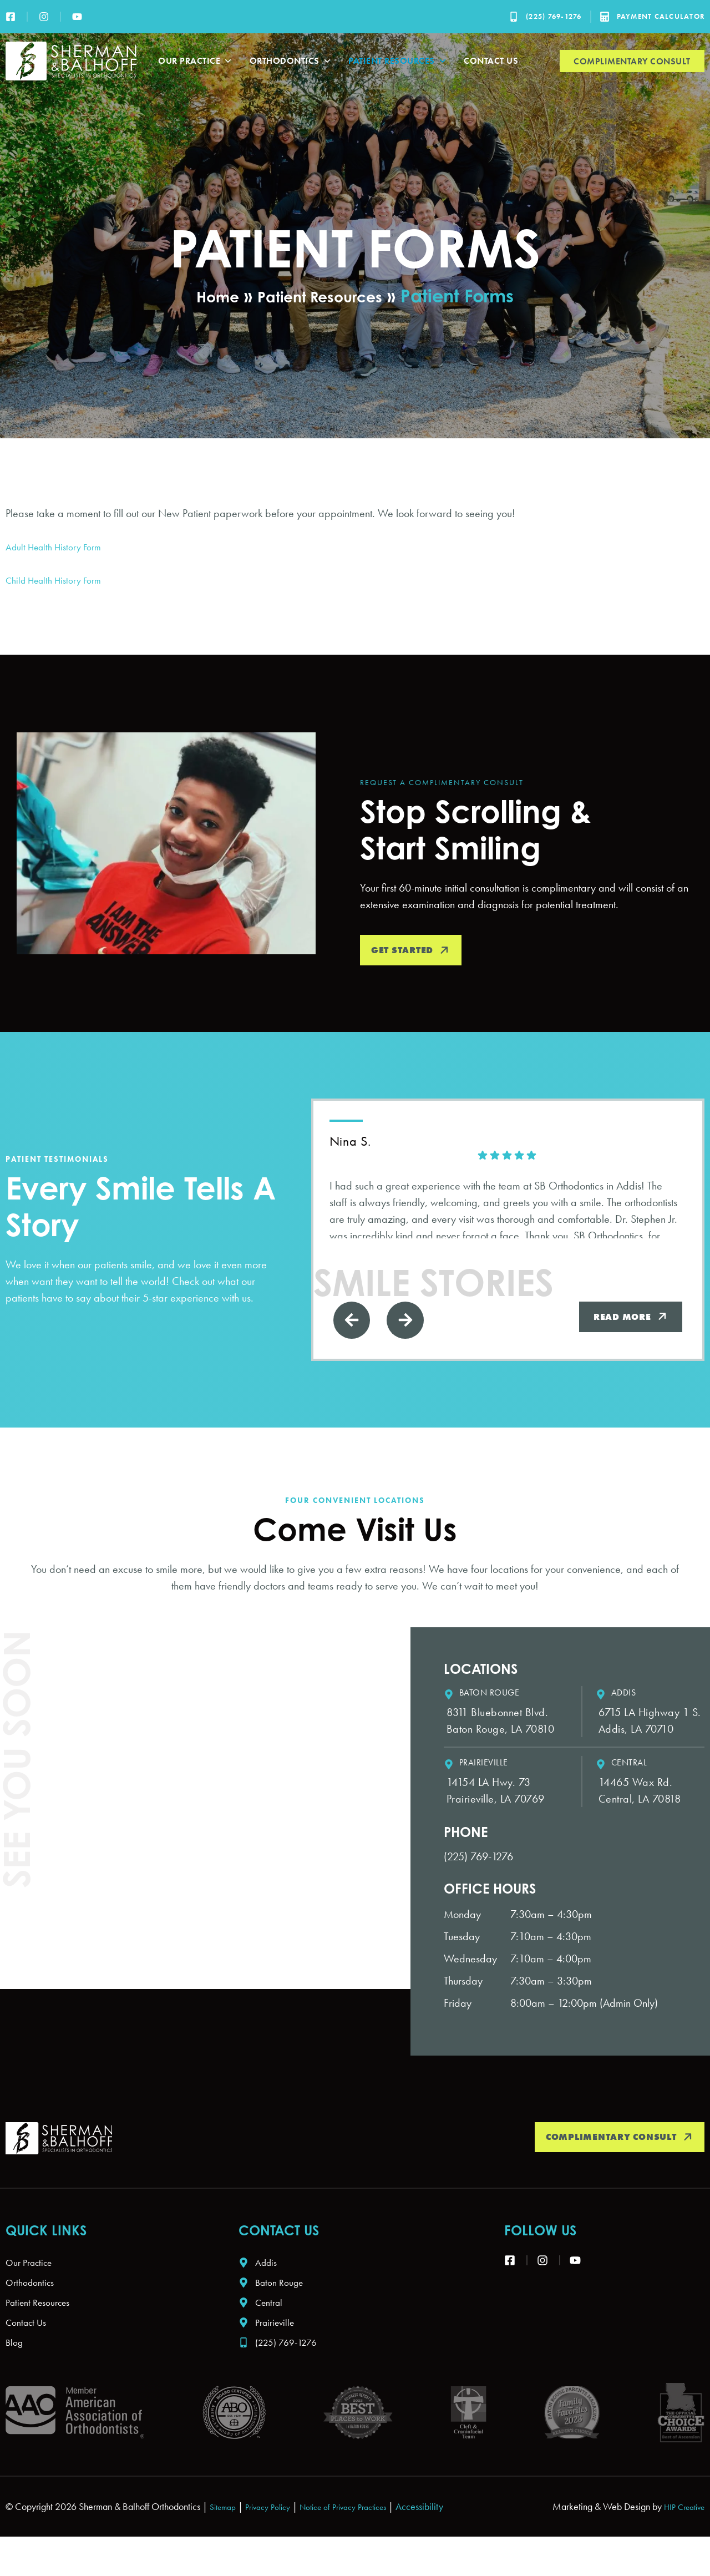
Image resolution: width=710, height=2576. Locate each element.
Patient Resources (397, 61)
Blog (16, 2365)
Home (205, 295)
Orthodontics (291, 61)
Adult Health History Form (60, 546)
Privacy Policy (276, 2530)
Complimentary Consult (632, 61)
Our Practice (195, 61)
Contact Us (491, 61)
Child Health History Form (61, 580)
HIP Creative (680, 2530)
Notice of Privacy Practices (363, 2530)
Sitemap (225, 2530)
